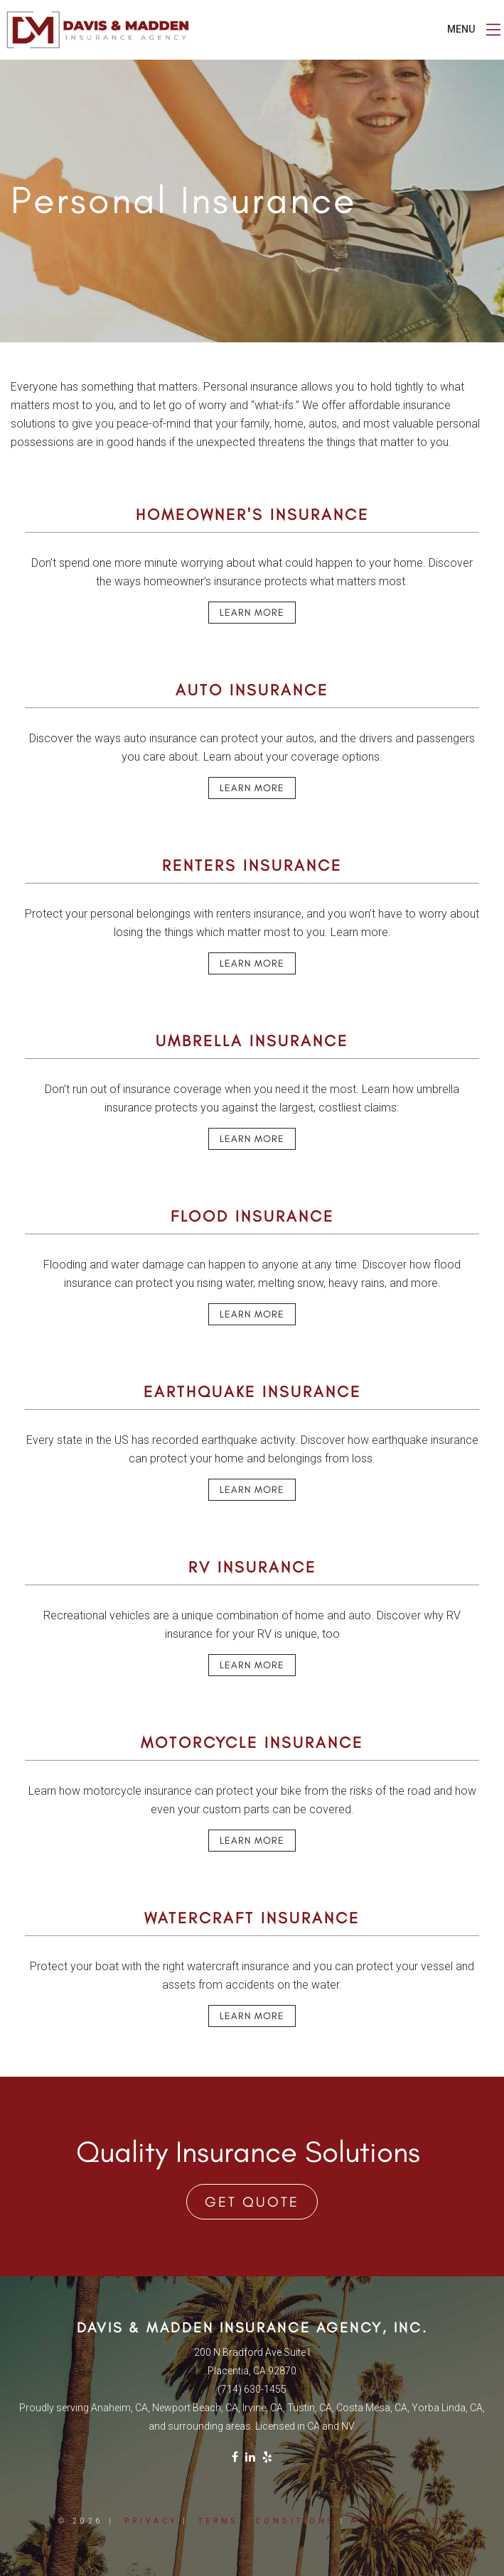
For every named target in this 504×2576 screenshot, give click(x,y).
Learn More (252, 613)
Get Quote (252, 2201)
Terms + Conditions (266, 2521)
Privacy (151, 2521)
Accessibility (398, 2521)
